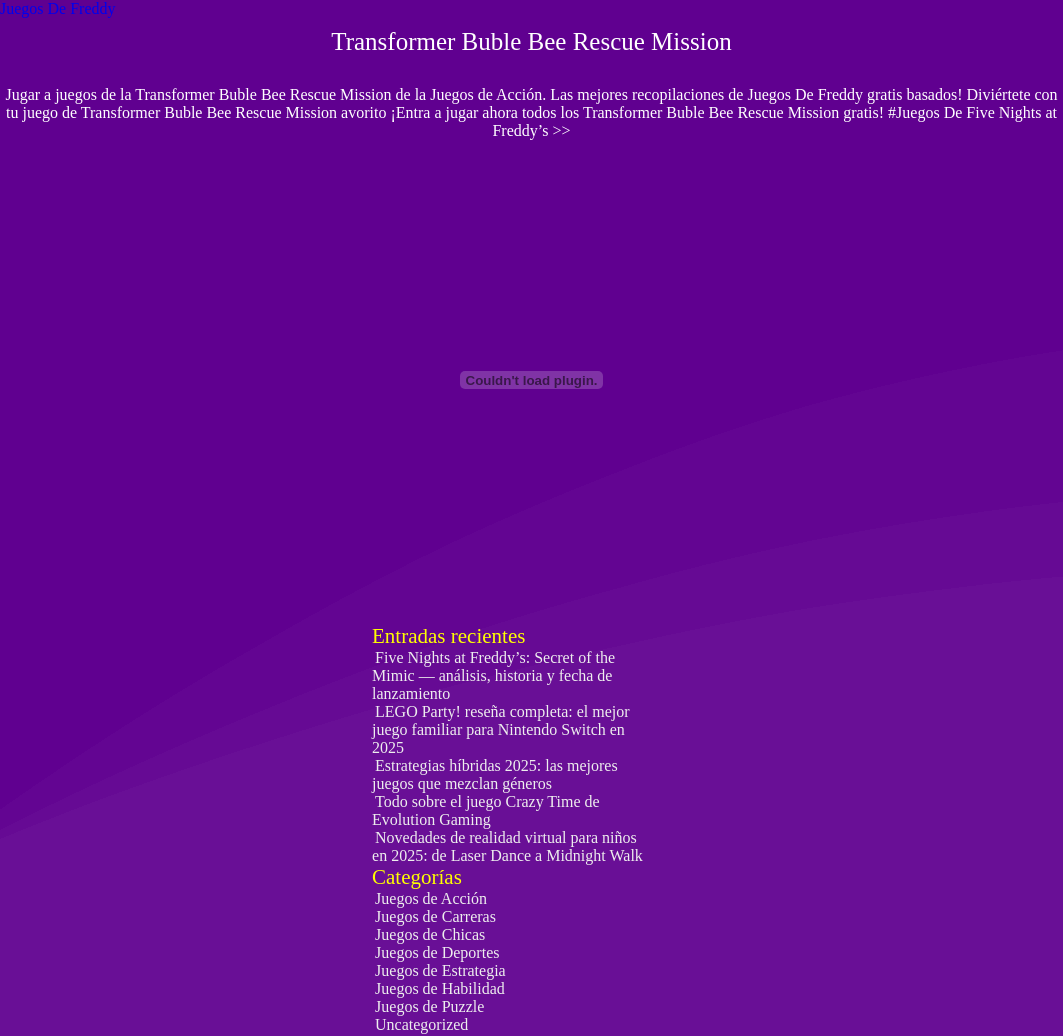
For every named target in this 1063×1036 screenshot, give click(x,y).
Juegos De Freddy (58, 8)
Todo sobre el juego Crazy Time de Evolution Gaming (486, 810)
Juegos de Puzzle (429, 1006)
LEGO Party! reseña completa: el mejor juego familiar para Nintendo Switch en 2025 (501, 729)
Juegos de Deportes (437, 952)
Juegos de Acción (431, 898)
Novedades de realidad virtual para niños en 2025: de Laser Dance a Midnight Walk (507, 846)
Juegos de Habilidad (440, 988)
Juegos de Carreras (435, 916)
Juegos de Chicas (430, 934)
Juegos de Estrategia (440, 970)
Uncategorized (421, 1024)
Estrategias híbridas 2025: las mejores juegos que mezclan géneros (495, 774)
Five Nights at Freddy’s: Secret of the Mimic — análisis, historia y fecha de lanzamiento (493, 675)
